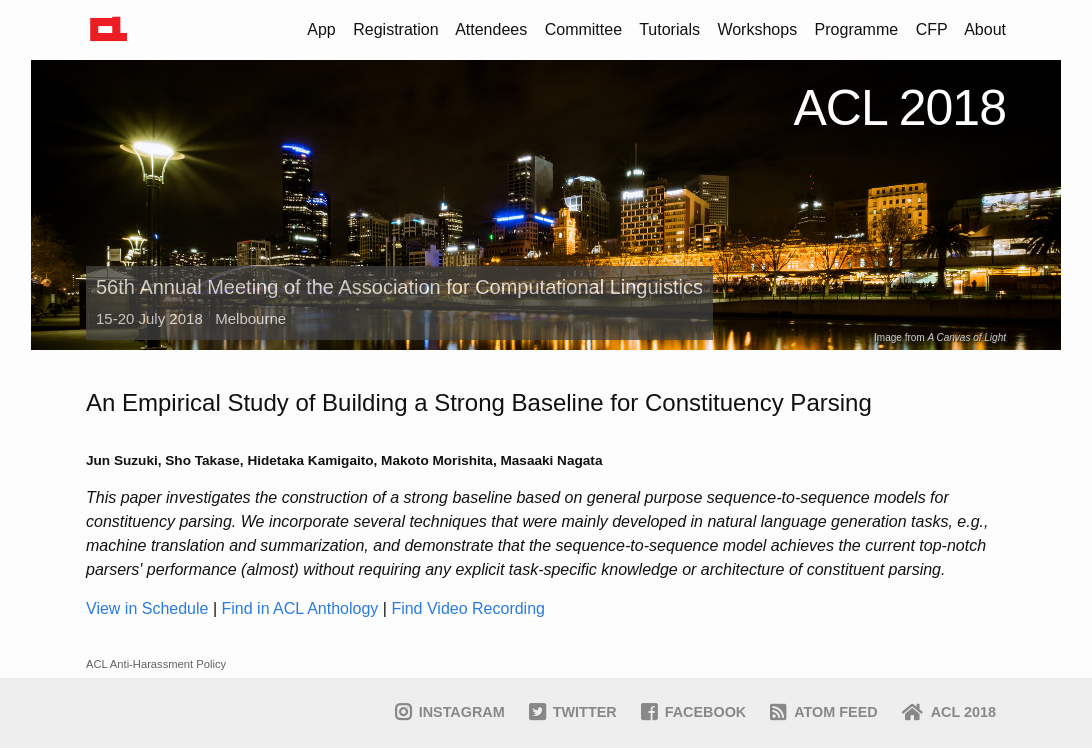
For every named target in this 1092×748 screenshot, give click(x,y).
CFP (932, 29)
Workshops (757, 29)
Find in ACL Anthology (300, 608)
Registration (395, 29)
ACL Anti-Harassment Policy (156, 664)
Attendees (491, 29)
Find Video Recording (468, 608)
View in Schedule (147, 608)
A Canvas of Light (966, 337)
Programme (857, 29)
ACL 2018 (899, 108)
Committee (583, 29)
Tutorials (669, 29)
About (985, 29)
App (321, 29)
